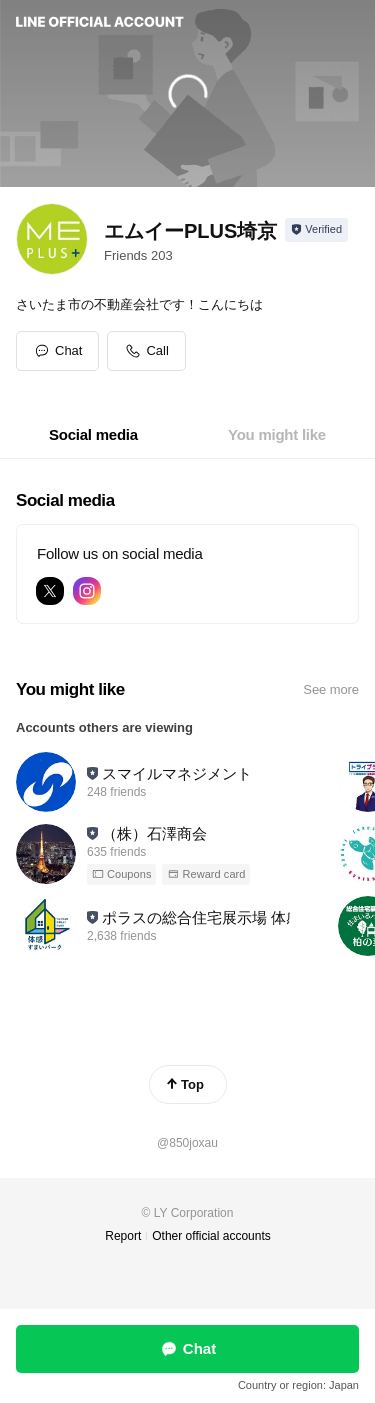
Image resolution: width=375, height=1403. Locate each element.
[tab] (93, 435)
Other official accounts (211, 1236)
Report (123, 1236)
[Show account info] (316, 230)
